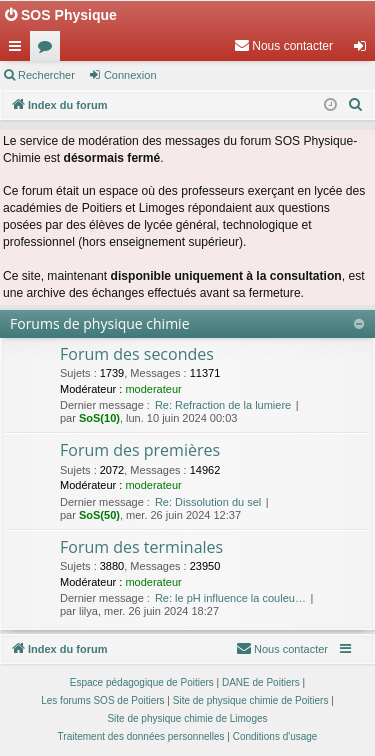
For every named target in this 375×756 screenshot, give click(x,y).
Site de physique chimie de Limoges (187, 718)
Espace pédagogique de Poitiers (142, 682)
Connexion (130, 75)
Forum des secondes (137, 354)
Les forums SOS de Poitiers (102, 700)
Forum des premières (140, 450)
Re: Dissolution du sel (208, 502)
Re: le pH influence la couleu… (230, 598)
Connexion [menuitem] (364, 50)
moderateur (153, 389)
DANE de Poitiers (261, 682)
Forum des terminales (141, 547)
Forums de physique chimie (100, 323)
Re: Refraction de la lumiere (223, 405)
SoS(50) (99, 515)
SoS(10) (99, 418)
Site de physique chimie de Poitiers (251, 700)
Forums (49, 50)
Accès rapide (19, 50)
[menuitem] (283, 46)
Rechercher (46, 75)
